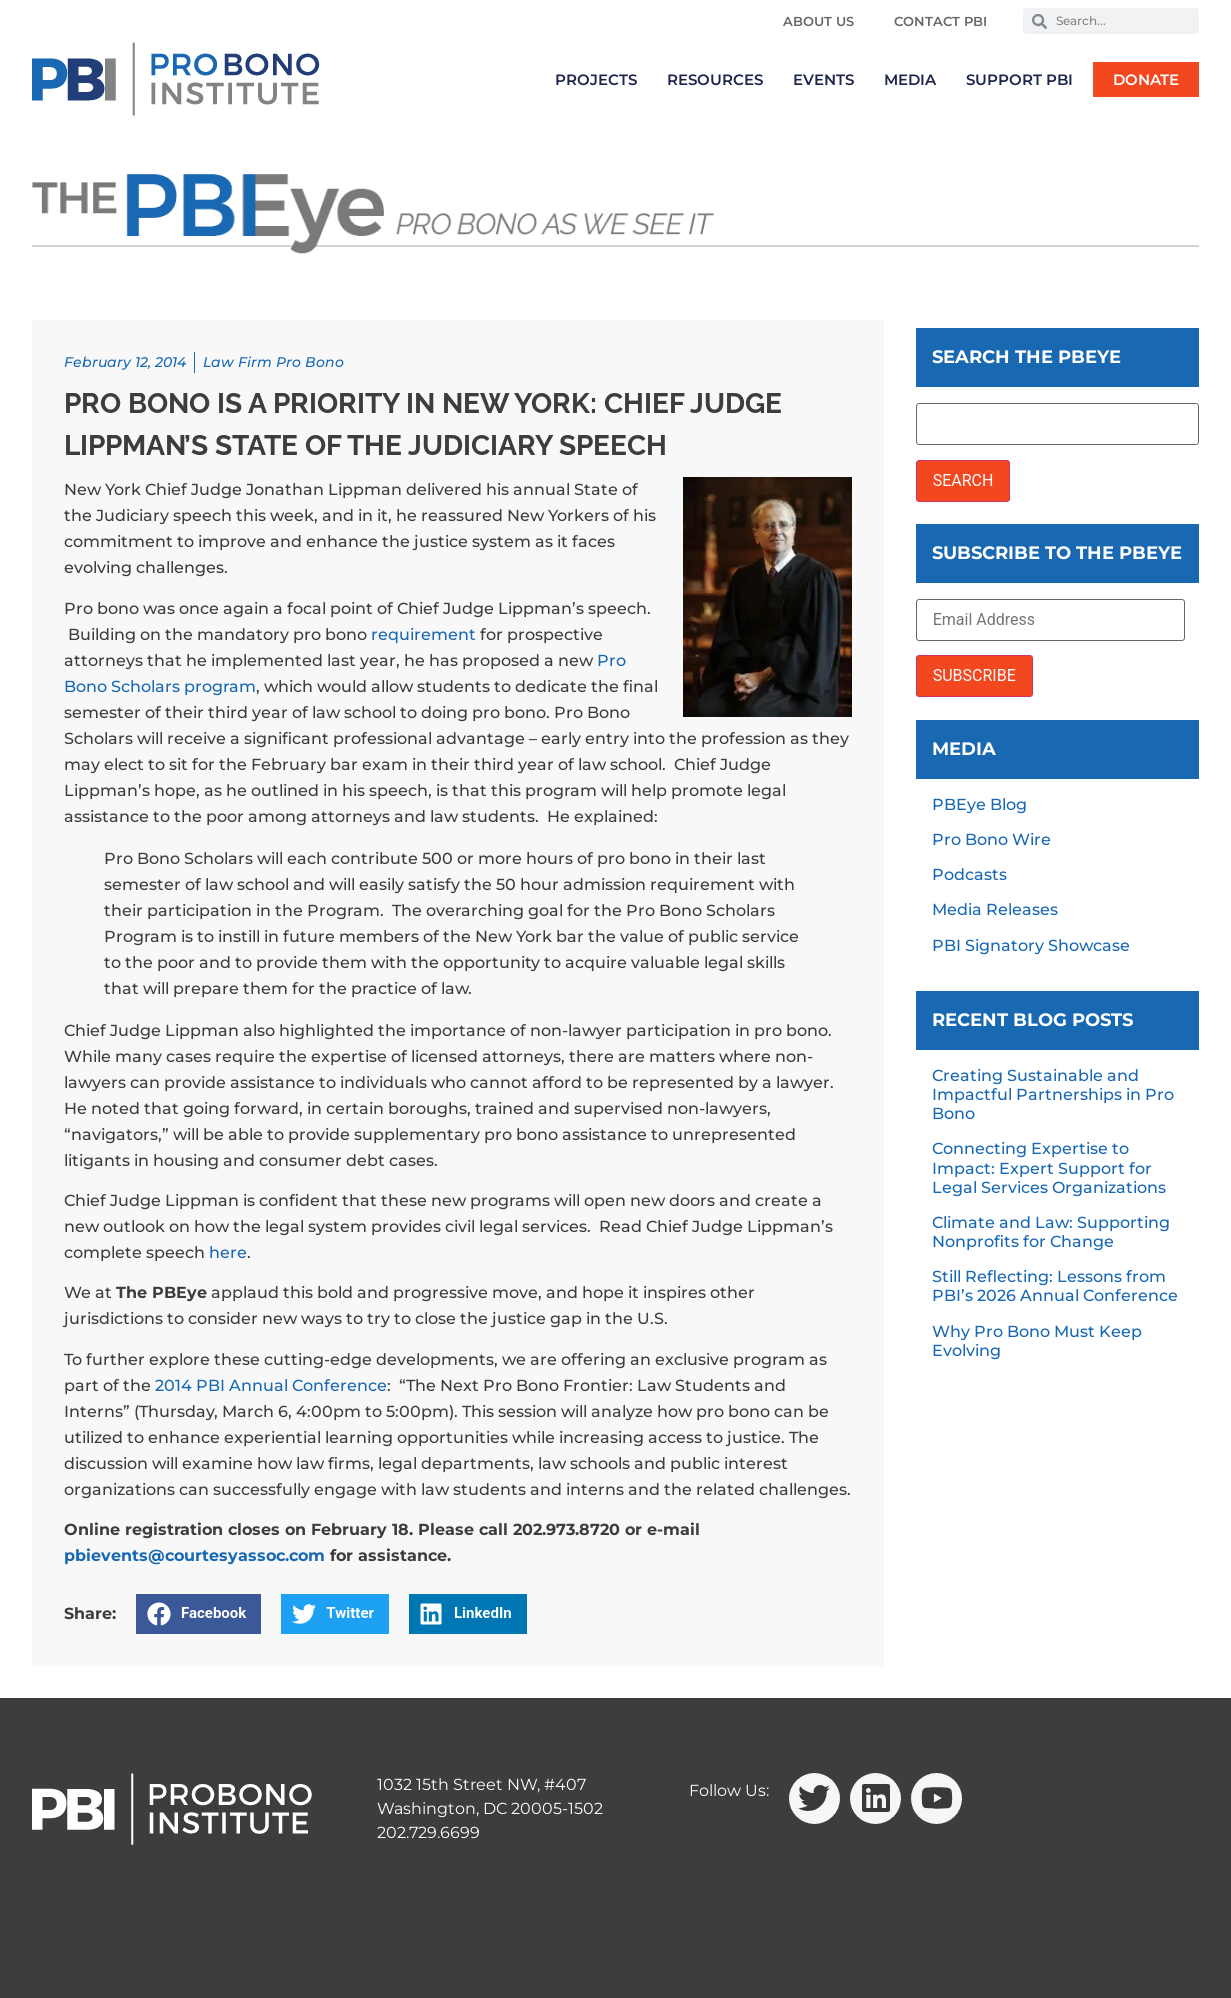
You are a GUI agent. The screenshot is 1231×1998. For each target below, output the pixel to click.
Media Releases (995, 909)
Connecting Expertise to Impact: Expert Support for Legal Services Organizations (1049, 1167)
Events (823, 79)
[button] (198, 1614)
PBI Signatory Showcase (1031, 945)
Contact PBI (940, 21)
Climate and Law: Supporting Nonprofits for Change (1051, 1232)
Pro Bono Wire (991, 839)
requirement (423, 634)
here (228, 1252)
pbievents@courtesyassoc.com (194, 1555)
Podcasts (969, 874)
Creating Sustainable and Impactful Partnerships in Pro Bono (1053, 1094)
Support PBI (1019, 79)
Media (910, 79)
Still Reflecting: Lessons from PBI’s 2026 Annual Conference (1055, 1286)
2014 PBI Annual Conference (271, 1385)
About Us (818, 21)
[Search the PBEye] (1057, 424)
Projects (596, 79)
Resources (715, 79)
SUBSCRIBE (974, 675)
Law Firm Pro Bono (273, 362)
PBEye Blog (979, 804)
